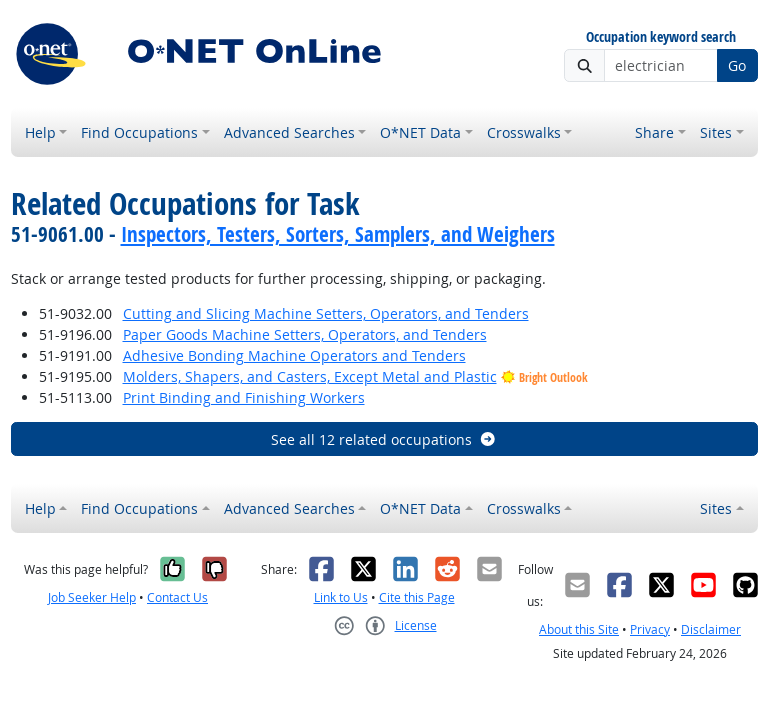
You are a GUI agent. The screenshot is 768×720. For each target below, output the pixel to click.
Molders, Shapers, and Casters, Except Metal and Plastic (310, 376)
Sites (716, 132)
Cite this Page (417, 597)
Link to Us (341, 597)
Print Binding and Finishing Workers (244, 397)
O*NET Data (420, 132)
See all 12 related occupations (384, 439)
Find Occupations (139, 132)
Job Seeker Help (92, 597)
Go (737, 65)
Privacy (650, 629)
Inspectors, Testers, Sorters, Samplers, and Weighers (338, 234)
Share (654, 132)
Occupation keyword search (661, 37)
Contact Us (177, 597)
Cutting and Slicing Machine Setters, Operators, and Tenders (326, 313)
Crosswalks (524, 132)
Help (40, 132)
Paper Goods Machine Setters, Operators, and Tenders (305, 334)
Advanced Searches (289, 132)
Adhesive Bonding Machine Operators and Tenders (294, 355)
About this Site (579, 629)
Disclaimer (711, 629)
